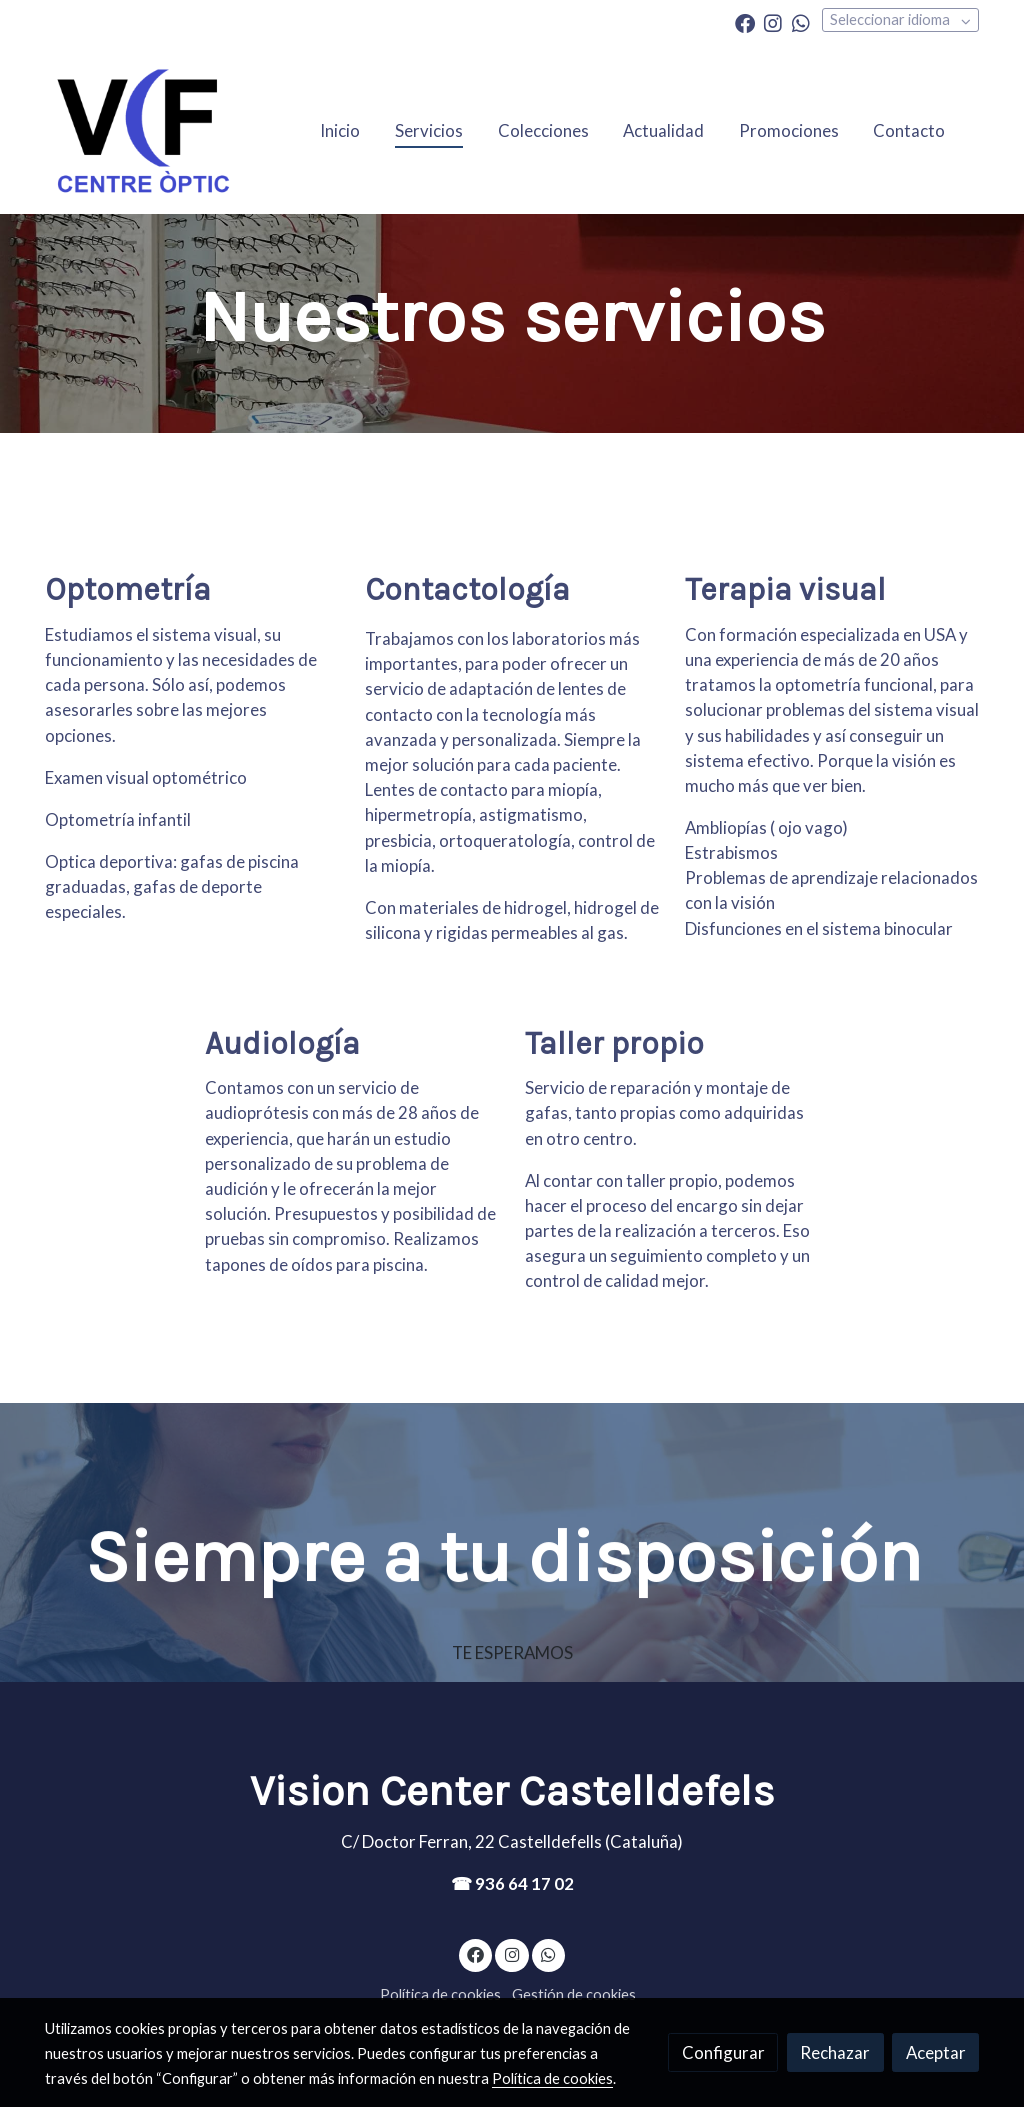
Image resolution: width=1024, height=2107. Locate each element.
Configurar (723, 2052)
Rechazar (835, 2052)
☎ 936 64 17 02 (512, 1883)
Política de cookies (440, 1994)
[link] (143, 130)
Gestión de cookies (574, 1994)
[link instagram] (773, 22)
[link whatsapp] (801, 22)
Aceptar (936, 2052)
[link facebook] (745, 22)
